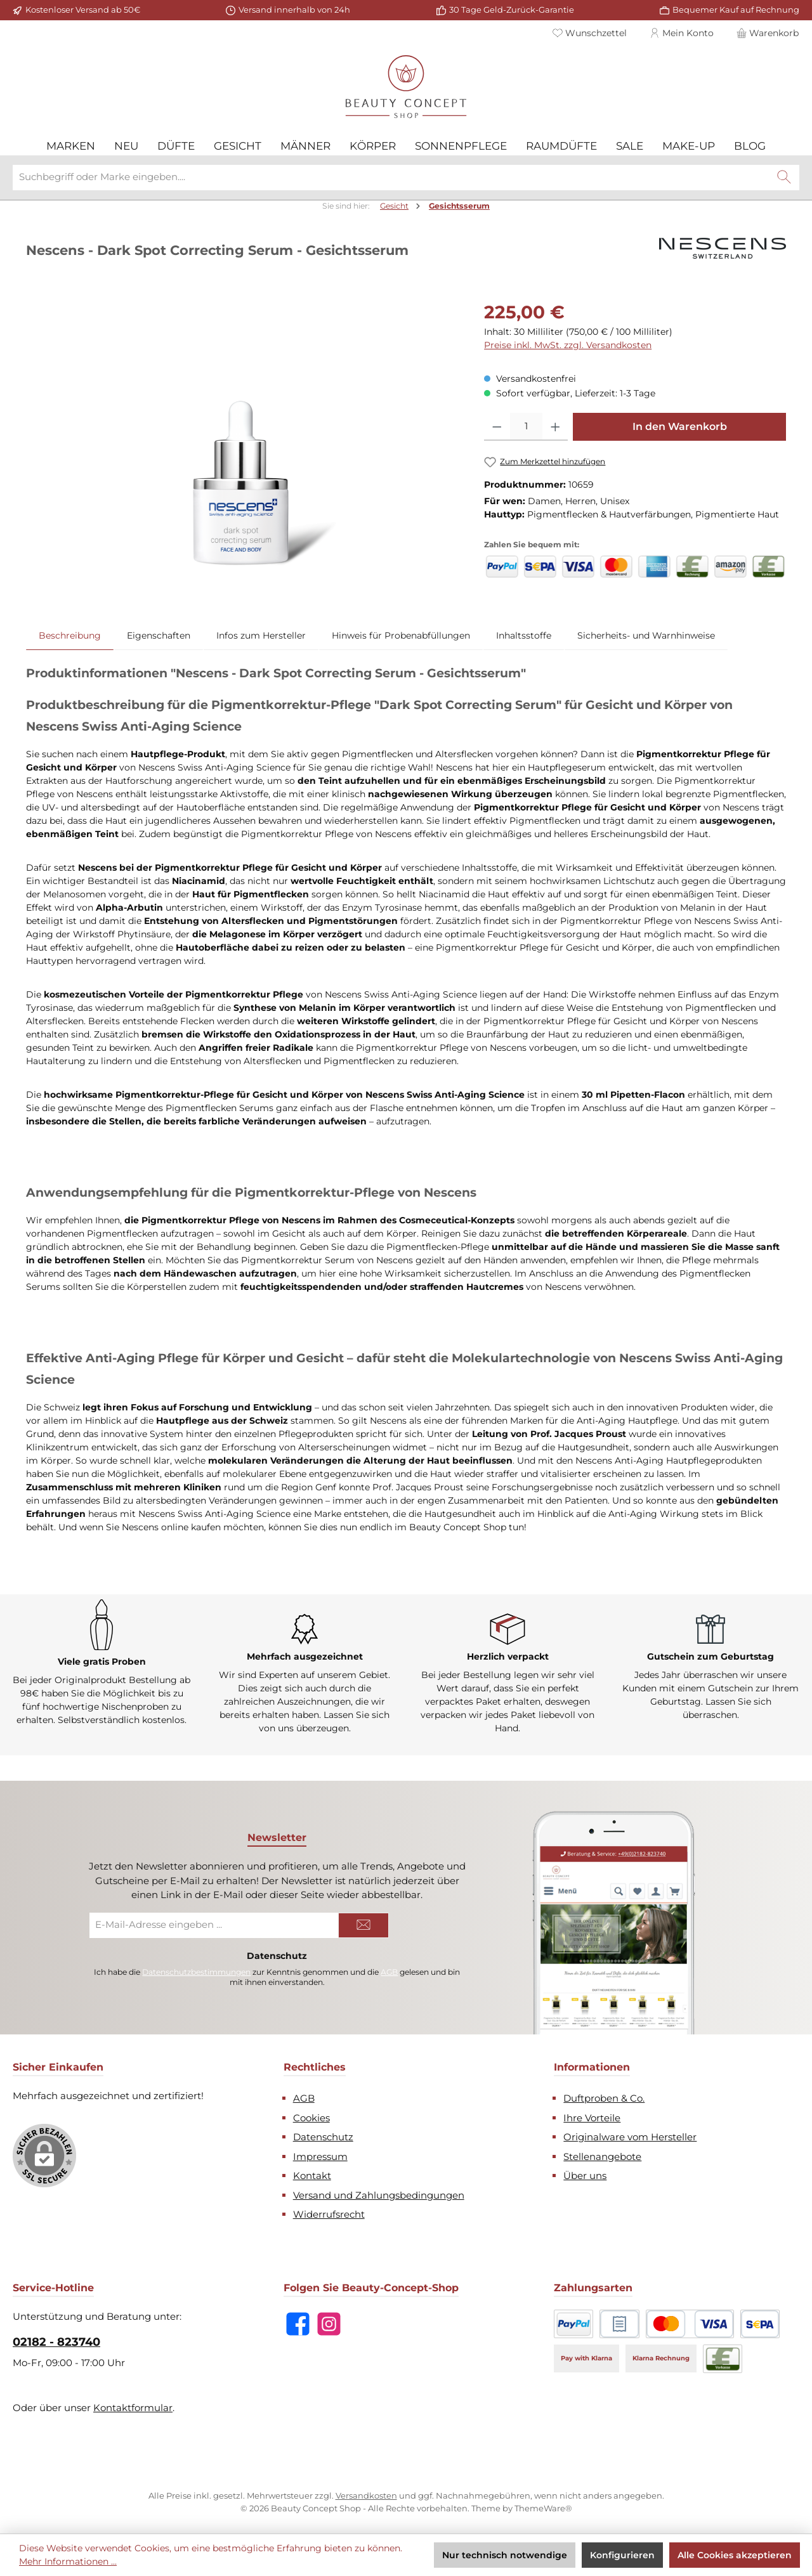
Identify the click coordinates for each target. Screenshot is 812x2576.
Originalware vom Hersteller (630, 2137)
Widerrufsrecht (329, 2214)
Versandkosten (366, 2495)
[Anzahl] (526, 427)
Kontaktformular (133, 2408)
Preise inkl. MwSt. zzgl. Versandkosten (568, 345)
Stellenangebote (602, 2156)
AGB (389, 1972)
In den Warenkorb (679, 426)
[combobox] (391, 177)
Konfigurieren (622, 2555)
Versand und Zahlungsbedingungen (378, 2195)
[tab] (70, 635)
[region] (242, 435)
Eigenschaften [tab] (158, 635)
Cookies (311, 2118)
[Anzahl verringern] (497, 427)
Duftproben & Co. (604, 2098)
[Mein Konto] (681, 33)
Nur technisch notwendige (504, 2555)
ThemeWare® (543, 2508)
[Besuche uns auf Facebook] (298, 2324)
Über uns (584, 2175)
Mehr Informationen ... (68, 2561)
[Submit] (363, 1925)
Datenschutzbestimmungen (196, 1972)
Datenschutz (323, 2137)
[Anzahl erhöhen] (555, 427)
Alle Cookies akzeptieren (735, 2555)
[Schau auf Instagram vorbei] (329, 2324)
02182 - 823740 (56, 2342)
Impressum (320, 2156)
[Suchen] (784, 177)
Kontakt (312, 2175)
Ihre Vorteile (591, 2118)
